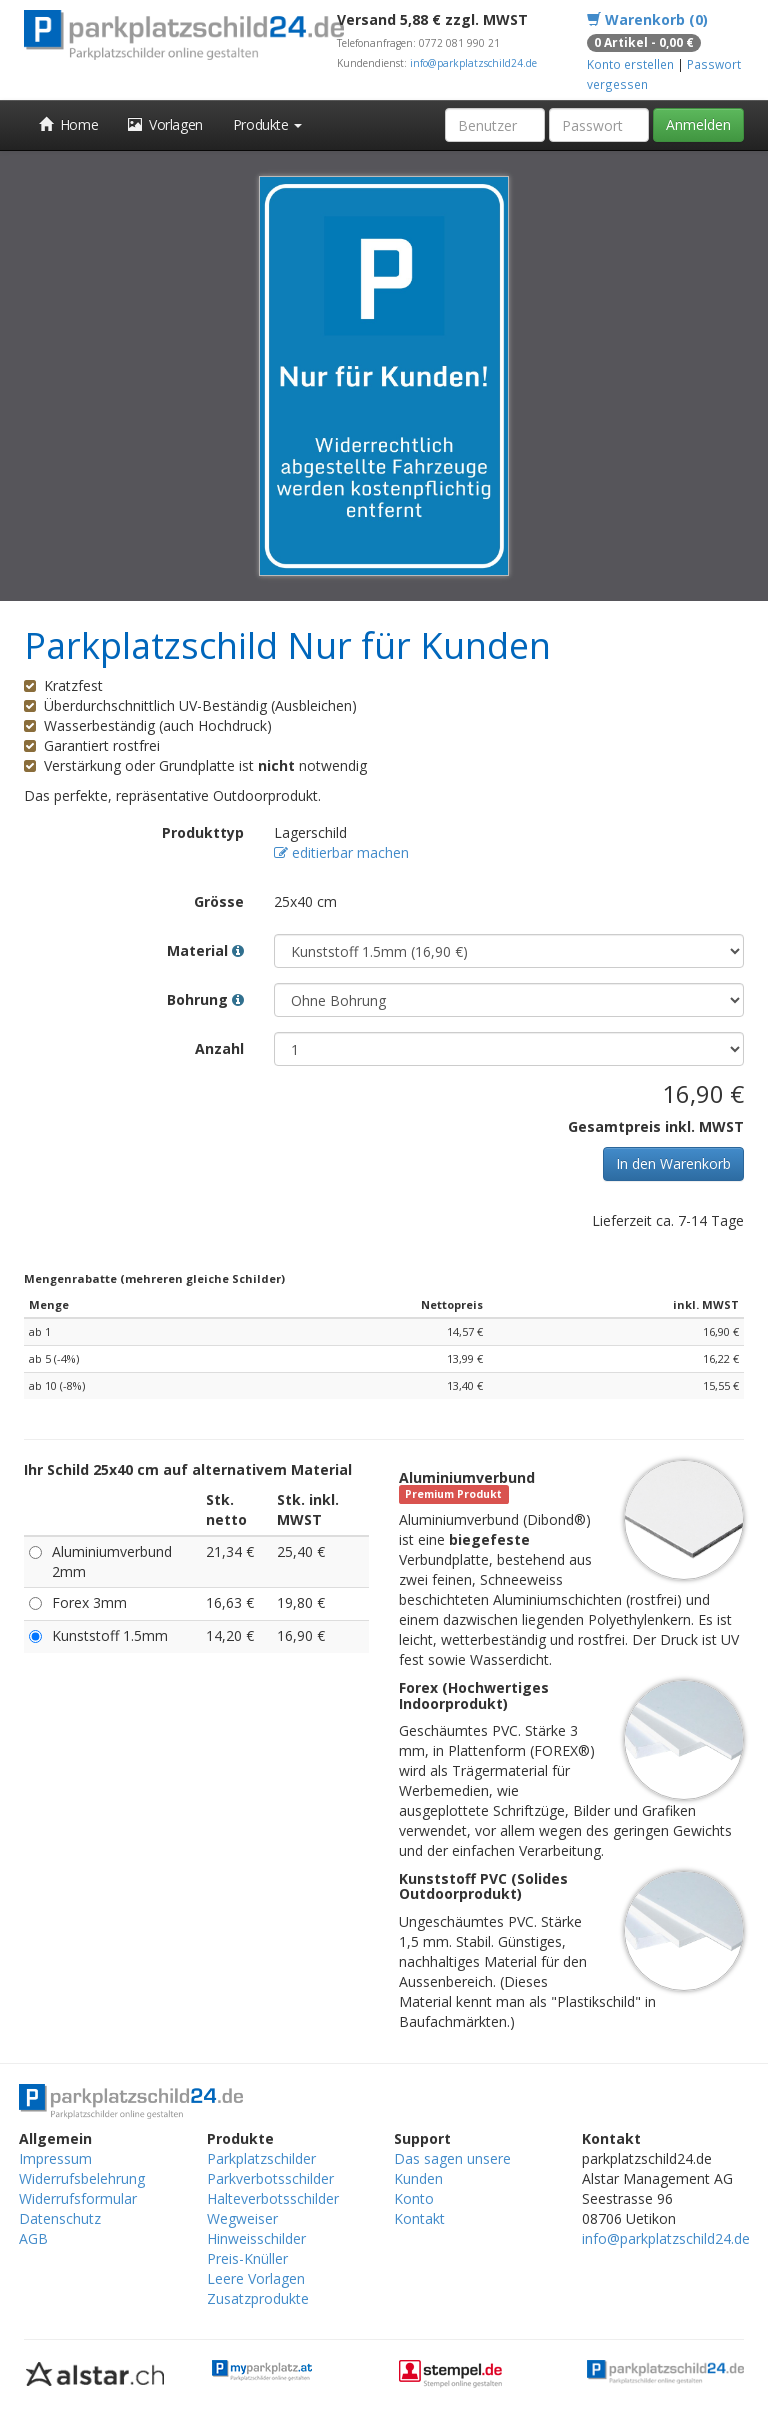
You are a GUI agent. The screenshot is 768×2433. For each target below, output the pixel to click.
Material (205, 950)
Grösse (219, 901)
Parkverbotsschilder (270, 2178)
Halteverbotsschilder (273, 2198)
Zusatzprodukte (258, 2298)
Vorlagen (165, 124)
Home (68, 124)
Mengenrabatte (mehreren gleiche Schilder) (154, 1278)
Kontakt (419, 2218)
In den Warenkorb (673, 1163)
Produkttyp (203, 832)
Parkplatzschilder (261, 2158)
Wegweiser (242, 2218)
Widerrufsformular (78, 2198)
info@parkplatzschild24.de (473, 63)
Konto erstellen (630, 64)
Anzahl (219, 1048)
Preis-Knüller (247, 2258)
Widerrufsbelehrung (82, 2178)
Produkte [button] (267, 124)
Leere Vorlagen (256, 2278)
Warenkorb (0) (647, 19)
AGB (33, 2238)
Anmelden (698, 124)
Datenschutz (60, 2218)
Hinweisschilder (256, 2238)
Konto (414, 2198)
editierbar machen (341, 852)
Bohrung (205, 999)
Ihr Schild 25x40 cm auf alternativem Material (188, 1469)
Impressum (55, 2158)
